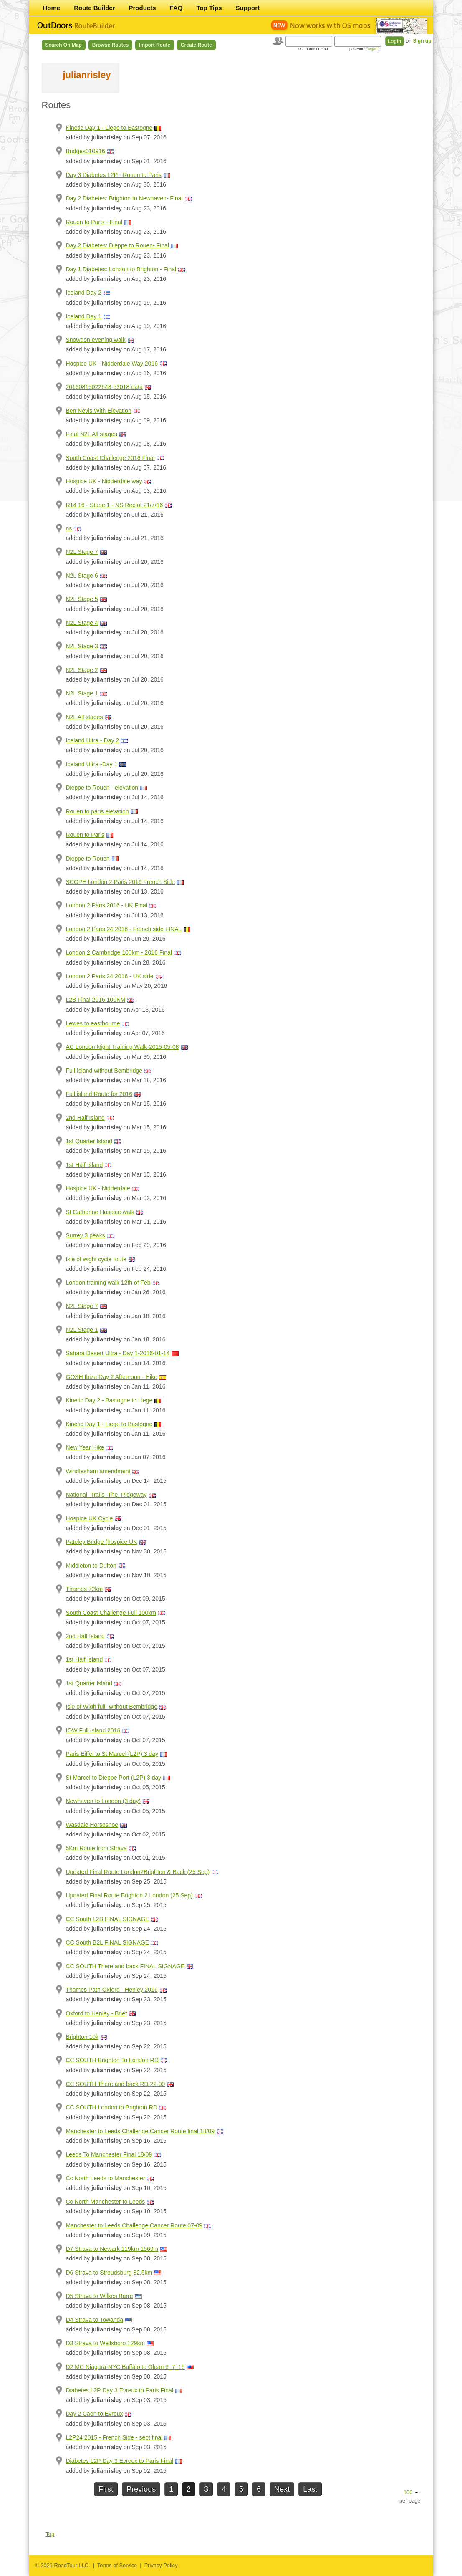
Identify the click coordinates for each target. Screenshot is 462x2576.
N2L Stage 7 (82, 551)
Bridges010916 (85, 151)
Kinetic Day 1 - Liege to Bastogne (109, 127)
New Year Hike (85, 1447)
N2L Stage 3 (82, 646)
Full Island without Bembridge (104, 1070)
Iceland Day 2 (84, 292)
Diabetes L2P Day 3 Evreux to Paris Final (119, 2390)
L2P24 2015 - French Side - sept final (114, 2437)
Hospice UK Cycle (89, 1518)
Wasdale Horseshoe (92, 1824)
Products (142, 7)
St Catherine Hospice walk (100, 1212)
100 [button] (411, 2492)
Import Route (154, 45)
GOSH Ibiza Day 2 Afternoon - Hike (111, 1377)
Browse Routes (110, 45)
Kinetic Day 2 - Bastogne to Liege (109, 1400)
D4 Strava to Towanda (95, 2319)
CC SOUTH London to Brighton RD (111, 2107)
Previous (141, 2489)
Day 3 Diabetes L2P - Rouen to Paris (114, 175)
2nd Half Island (85, 1117)
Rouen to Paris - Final (94, 222)
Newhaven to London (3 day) (103, 1801)
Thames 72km (84, 1589)
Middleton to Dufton (91, 1565)
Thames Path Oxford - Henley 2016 (112, 1989)
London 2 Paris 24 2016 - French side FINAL (124, 929)
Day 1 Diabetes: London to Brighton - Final (121, 269)
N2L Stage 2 (82, 670)
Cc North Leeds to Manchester (105, 2178)
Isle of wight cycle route (96, 1259)
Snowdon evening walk (96, 339)
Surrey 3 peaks (85, 1235)
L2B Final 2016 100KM (95, 999)
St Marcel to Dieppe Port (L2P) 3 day (114, 1777)
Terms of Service (117, 2565)
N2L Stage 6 (82, 575)
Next (282, 2489)
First (105, 2489)
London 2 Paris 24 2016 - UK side (110, 976)
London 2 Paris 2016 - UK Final (106, 905)
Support (248, 7)
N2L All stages (84, 717)
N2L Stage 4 (82, 622)
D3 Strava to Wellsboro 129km (105, 2343)
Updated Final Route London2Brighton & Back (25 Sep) (138, 1872)
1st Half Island (84, 1165)
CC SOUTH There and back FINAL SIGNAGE (125, 1966)
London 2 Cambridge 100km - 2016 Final (119, 952)
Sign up (422, 41)
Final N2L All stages (91, 434)
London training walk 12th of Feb (108, 1282)
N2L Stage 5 (82, 599)
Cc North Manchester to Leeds (105, 2201)
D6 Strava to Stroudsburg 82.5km (109, 2272)
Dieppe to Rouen (88, 858)
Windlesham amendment (98, 1471)
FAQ (176, 7)
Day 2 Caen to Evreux (94, 2413)
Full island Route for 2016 (99, 1094)
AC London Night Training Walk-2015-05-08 (122, 1046)
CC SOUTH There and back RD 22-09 (115, 2084)
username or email (314, 49)
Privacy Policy (161, 2565)
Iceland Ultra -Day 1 (92, 764)
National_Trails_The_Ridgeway (106, 1494)
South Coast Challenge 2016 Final (110, 458)
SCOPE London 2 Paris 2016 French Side (120, 882)
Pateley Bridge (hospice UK (101, 1541)
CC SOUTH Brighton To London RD (112, 2060)
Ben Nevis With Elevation (98, 410)
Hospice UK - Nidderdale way (104, 481)
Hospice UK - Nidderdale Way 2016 (112, 363)
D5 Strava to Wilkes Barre (99, 2296)
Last (310, 2489)
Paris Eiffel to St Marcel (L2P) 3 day (112, 1753)
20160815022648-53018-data (104, 387)
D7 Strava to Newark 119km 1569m (112, 2248)
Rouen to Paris (85, 834)
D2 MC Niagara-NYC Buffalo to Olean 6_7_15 (125, 2367)
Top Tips (209, 7)
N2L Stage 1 (82, 693)
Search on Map (63, 45)
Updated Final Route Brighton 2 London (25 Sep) (129, 1895)
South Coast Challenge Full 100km (111, 1612)
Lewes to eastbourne (93, 1023)
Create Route (196, 45)
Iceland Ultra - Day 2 (92, 740)
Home (52, 7)
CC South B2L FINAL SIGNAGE (107, 1942)
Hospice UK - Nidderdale (98, 1188)
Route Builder (94, 7)
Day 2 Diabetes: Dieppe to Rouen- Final (117, 245)
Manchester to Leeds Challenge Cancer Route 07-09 (134, 2225)
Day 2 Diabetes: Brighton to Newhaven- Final (124, 198)
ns (69, 528)
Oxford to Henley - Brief (96, 2013)
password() (364, 49)
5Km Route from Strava (96, 1848)
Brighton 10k (82, 2036)
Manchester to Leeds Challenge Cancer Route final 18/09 (140, 2131)
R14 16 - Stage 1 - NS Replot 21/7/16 (114, 505)
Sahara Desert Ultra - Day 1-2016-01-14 (118, 1353)
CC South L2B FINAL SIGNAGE (107, 1919)
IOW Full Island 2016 (93, 1730)
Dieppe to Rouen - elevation (102, 787)
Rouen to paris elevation (97, 811)
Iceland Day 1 (84, 316)
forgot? (372, 49)
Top (50, 2534)
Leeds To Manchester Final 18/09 (109, 2154)
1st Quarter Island (89, 1141)
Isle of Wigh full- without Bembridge (111, 1706)
